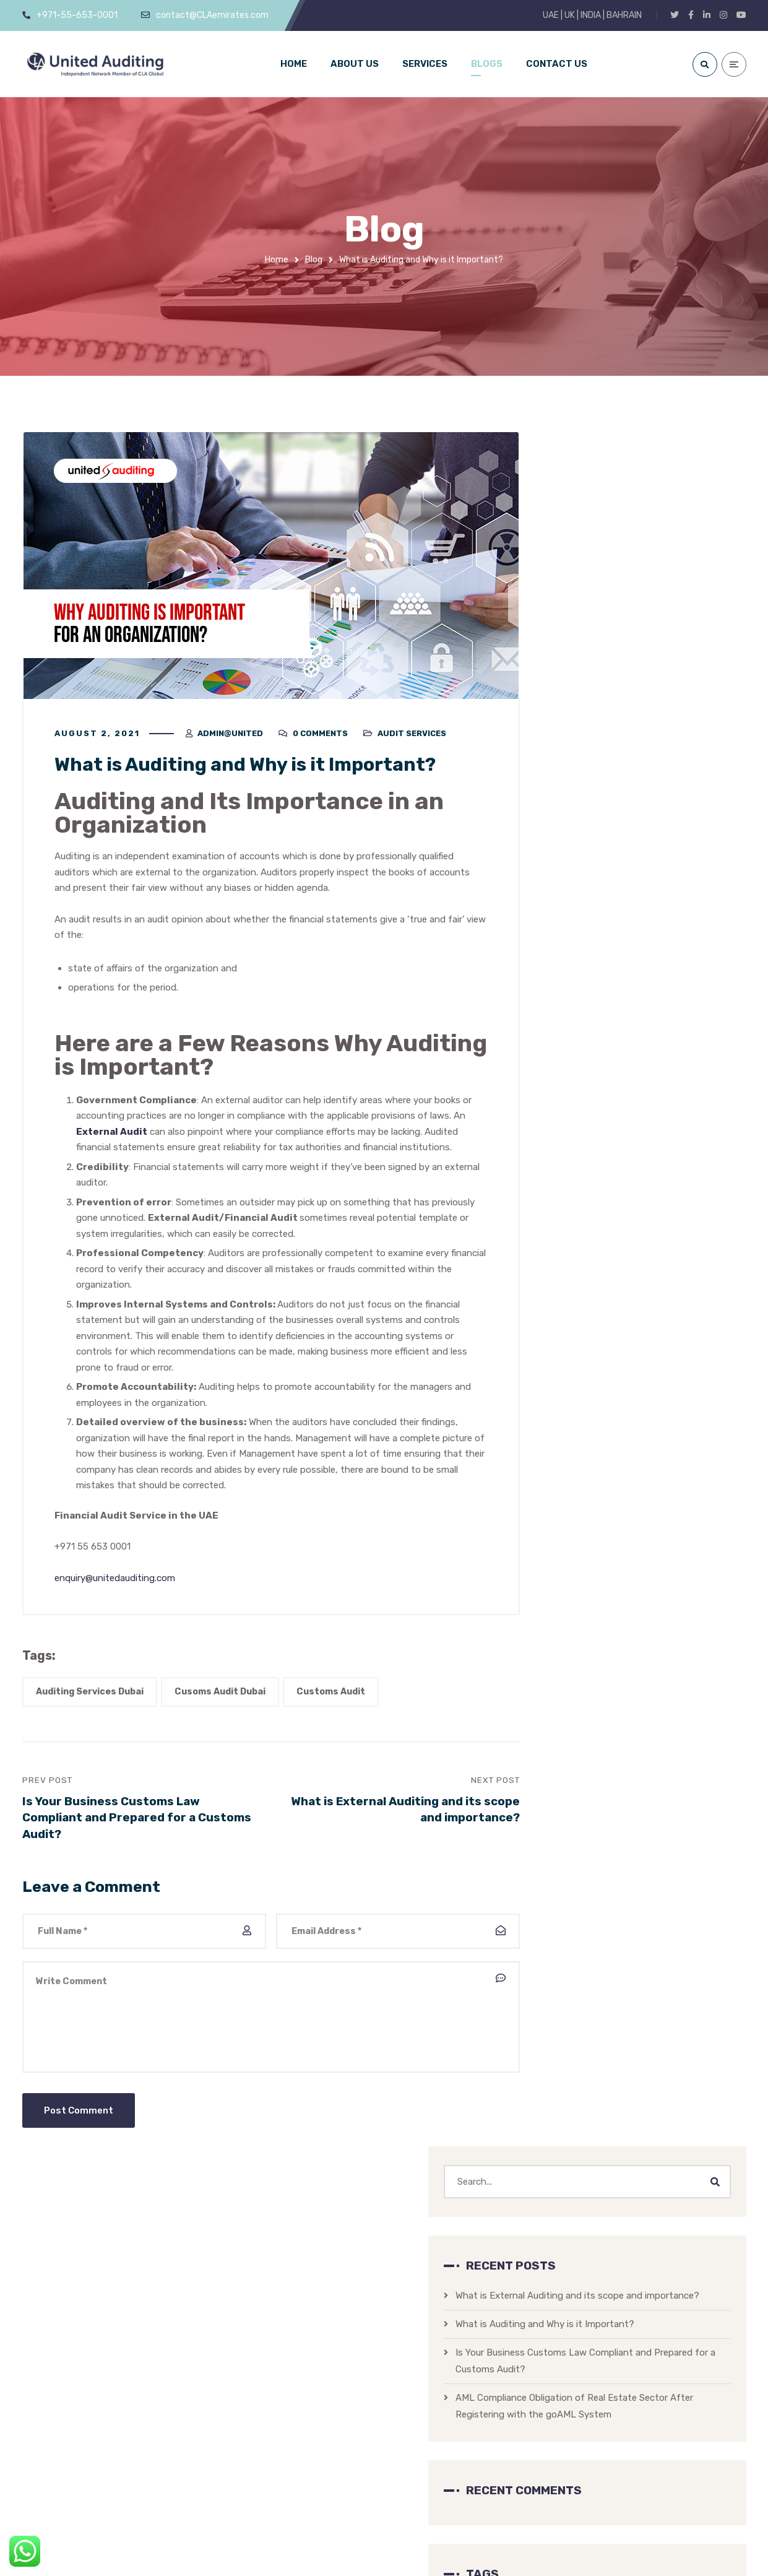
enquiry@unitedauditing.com (114, 1583)
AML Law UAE (631, 963)
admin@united (230, 739)
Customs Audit (330, 1697)
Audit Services (412, 739)
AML (575, 963)
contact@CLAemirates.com (156, 2491)
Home (276, 259)
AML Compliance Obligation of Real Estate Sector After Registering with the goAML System (650, 756)
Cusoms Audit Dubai (220, 1697)
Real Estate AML (676, 1042)
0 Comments (320, 739)
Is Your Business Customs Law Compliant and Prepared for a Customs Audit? (636, 694)
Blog (313, 259)
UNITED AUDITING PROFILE (647, 2421)
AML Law (590, 1156)
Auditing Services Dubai (90, 1697)
